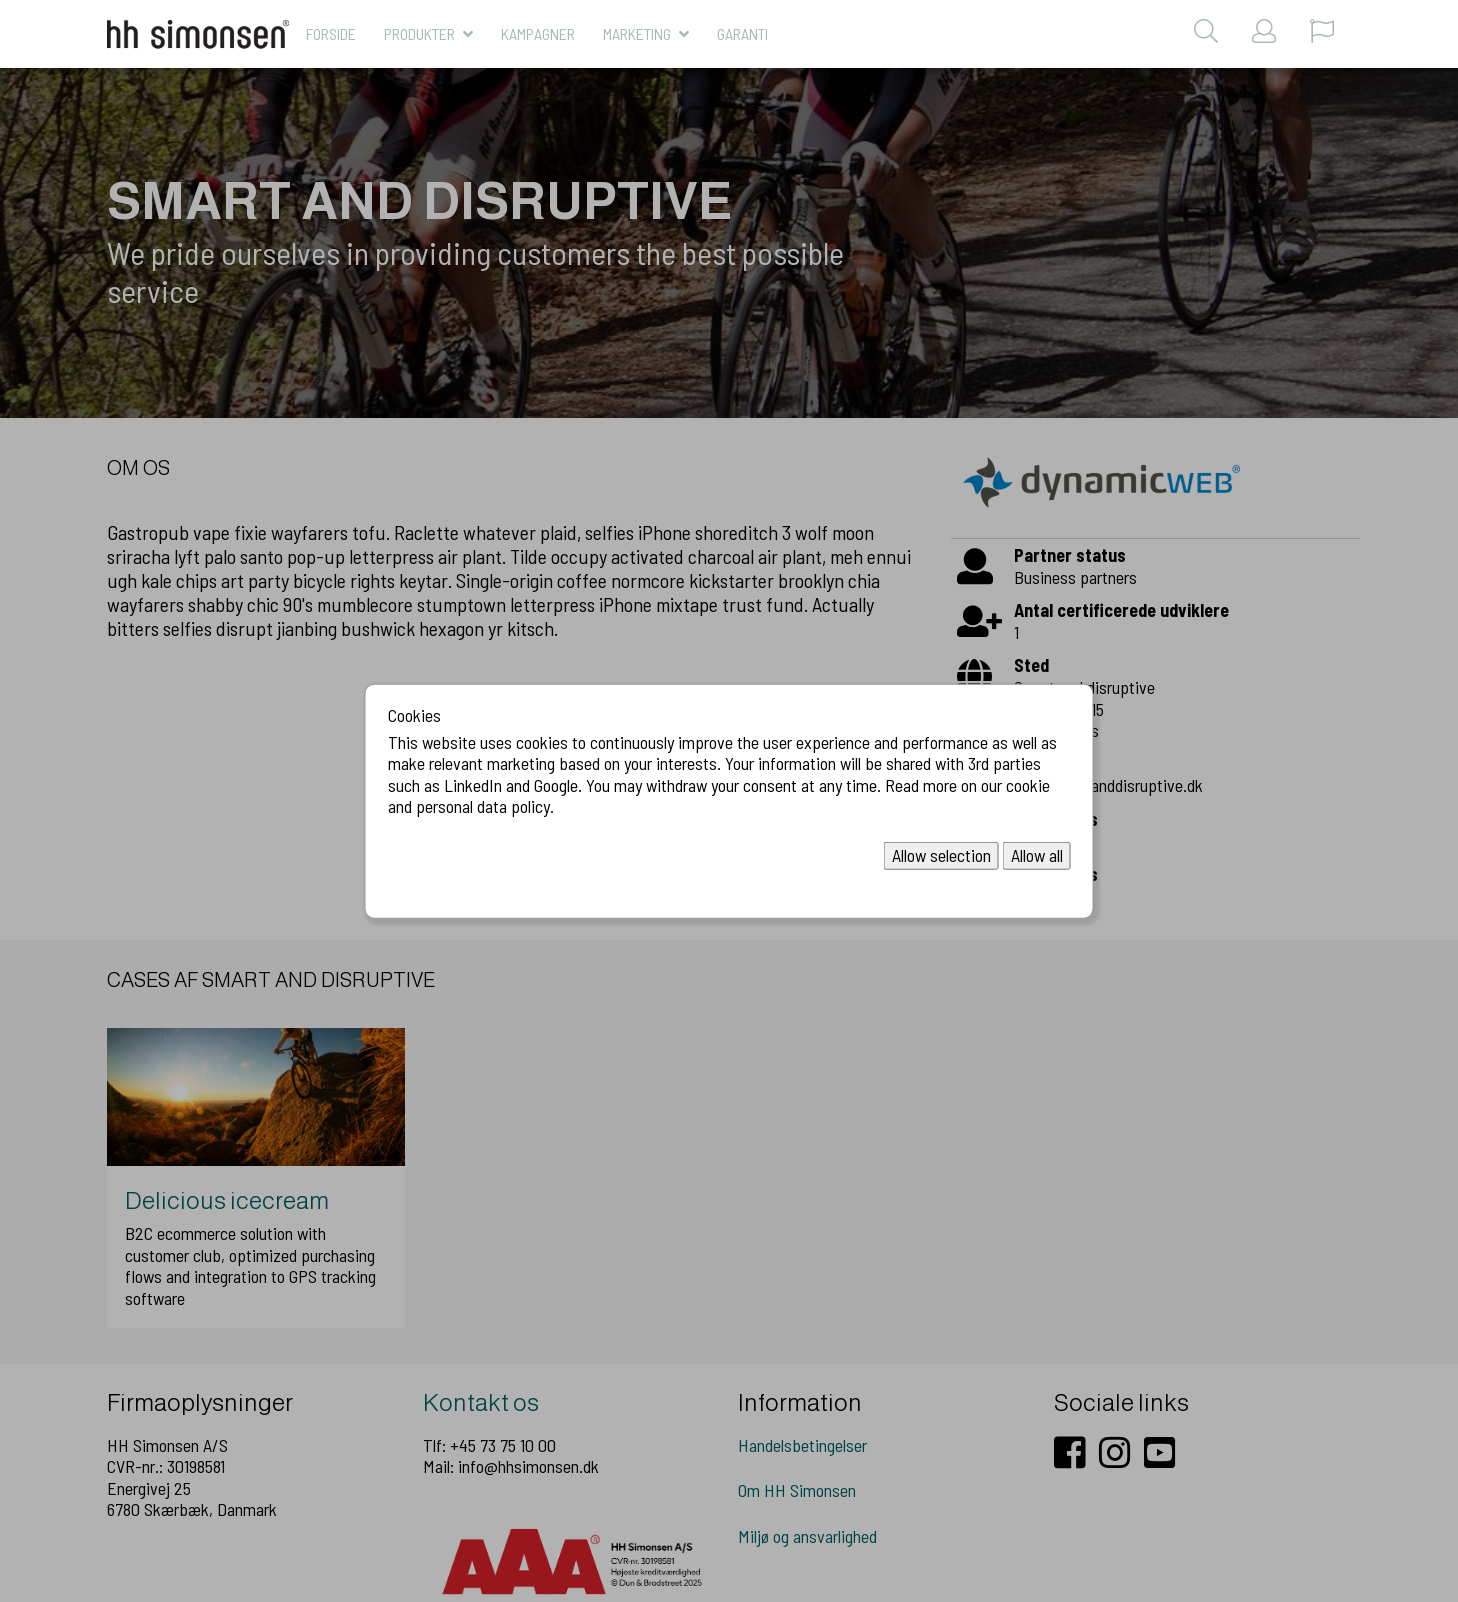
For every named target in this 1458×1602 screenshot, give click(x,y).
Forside (331, 33)
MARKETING (637, 33)
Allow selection (941, 855)
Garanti (742, 33)
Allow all (1037, 855)
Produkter (419, 33)
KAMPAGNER (538, 33)
